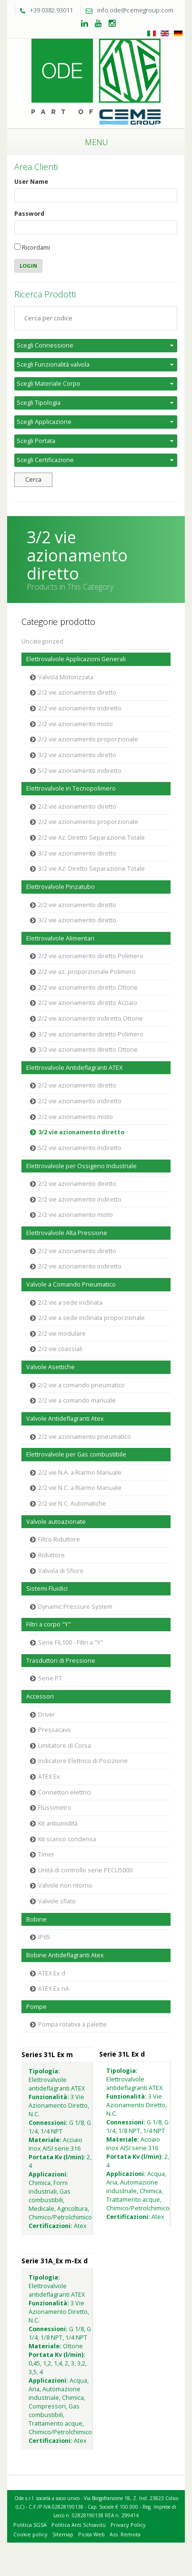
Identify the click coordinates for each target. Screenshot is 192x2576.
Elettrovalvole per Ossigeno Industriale (81, 1166)
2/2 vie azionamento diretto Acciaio (87, 1003)
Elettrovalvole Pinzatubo (60, 887)
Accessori (40, 1696)
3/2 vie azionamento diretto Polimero (90, 1034)
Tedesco (178, 33)
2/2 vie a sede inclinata (70, 1303)
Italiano (151, 33)
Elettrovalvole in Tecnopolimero (71, 788)
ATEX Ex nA (53, 1989)
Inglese (165, 33)
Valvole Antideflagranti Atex (65, 1419)
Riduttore (51, 1555)
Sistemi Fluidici (47, 1588)
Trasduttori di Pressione (60, 1661)
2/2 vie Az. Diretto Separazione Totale (91, 838)
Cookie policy (30, 2534)
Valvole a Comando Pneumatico (71, 1284)
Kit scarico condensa (67, 1839)
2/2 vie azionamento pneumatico (84, 1437)
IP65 (44, 1937)
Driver (46, 1714)
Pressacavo (54, 1730)
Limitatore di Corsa (64, 1746)
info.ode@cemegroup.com (127, 10)
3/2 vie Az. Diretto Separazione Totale (91, 869)
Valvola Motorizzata (65, 677)
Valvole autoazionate (56, 1522)
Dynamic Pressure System (75, 1607)
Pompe (36, 2007)
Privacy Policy (128, 2524)
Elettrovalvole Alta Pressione (66, 1233)
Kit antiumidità (58, 1823)
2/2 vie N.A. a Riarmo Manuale (79, 1472)
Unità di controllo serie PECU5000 (85, 1870)
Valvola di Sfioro (60, 1571)
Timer (46, 1854)
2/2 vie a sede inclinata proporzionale (91, 1318)
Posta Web (91, 2534)
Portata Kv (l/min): (57, 2157)
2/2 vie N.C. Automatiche (72, 1503)
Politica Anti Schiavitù (78, 2524)
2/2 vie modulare (62, 1334)
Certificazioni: (50, 2226)
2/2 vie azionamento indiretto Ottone (90, 1018)
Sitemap (62, 2534)
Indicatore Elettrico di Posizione (83, 1761)
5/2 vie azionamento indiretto (79, 771)
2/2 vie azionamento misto (75, 724)
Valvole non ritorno (65, 1885)
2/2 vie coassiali (60, 1349)
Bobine (36, 1919)
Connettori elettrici (64, 1792)
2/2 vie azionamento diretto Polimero (90, 956)
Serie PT (50, 1678)
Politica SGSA (30, 2524)
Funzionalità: (49, 2097)
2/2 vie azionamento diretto (77, 692)
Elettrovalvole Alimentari (60, 938)
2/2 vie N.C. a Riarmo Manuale (79, 1488)
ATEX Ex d (51, 1973)
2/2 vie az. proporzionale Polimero (87, 972)
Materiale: (45, 2140)
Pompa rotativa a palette (72, 2024)
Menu (96, 142)
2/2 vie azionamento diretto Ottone (88, 987)
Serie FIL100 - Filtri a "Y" (70, 1642)
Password (29, 214)
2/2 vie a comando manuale (77, 1400)
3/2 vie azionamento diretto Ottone (88, 1049)
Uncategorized (42, 641)
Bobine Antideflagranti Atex (65, 1955)
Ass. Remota (125, 2534)
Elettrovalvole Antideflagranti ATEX (74, 1068)
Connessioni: (48, 2123)
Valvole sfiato (57, 1901)
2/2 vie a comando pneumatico (81, 1385)
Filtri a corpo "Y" (48, 1624)
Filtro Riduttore (59, 1539)
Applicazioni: (48, 2174)
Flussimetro (54, 1808)
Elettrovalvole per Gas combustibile (76, 1454)
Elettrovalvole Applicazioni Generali (76, 659)
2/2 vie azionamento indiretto (79, 708)
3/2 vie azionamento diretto (77, 755)
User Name (31, 182)
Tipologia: (44, 2071)
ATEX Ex (49, 1777)
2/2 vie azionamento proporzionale (88, 739)
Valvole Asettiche (50, 1367)
